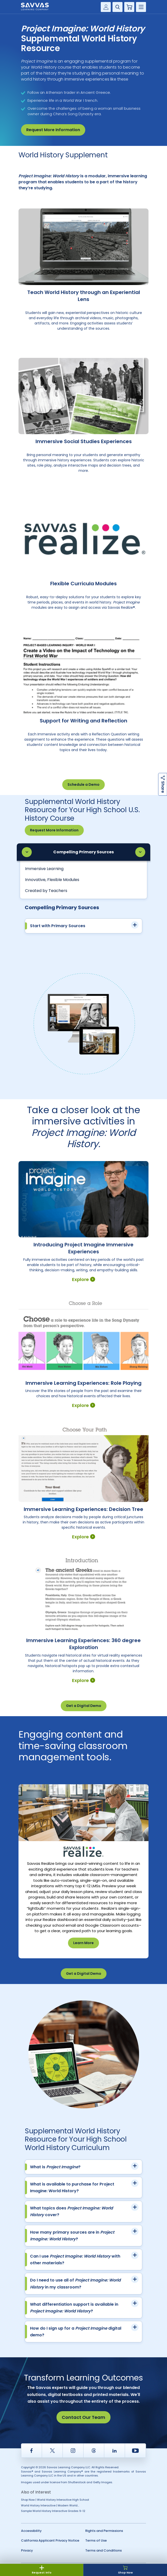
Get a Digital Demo (83, 1705)
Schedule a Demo (84, 784)
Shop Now (125, 2570)
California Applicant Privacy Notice (50, 2540)
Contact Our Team (83, 2417)
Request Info (42, 2570)
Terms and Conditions (103, 2550)
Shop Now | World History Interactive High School (55, 2500)
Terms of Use (96, 2540)
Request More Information (53, 130)
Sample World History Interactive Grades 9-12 (53, 2511)
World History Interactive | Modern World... (50, 2505)
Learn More (83, 1942)
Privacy (27, 2550)
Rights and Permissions (104, 2530)
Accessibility (31, 2530)
